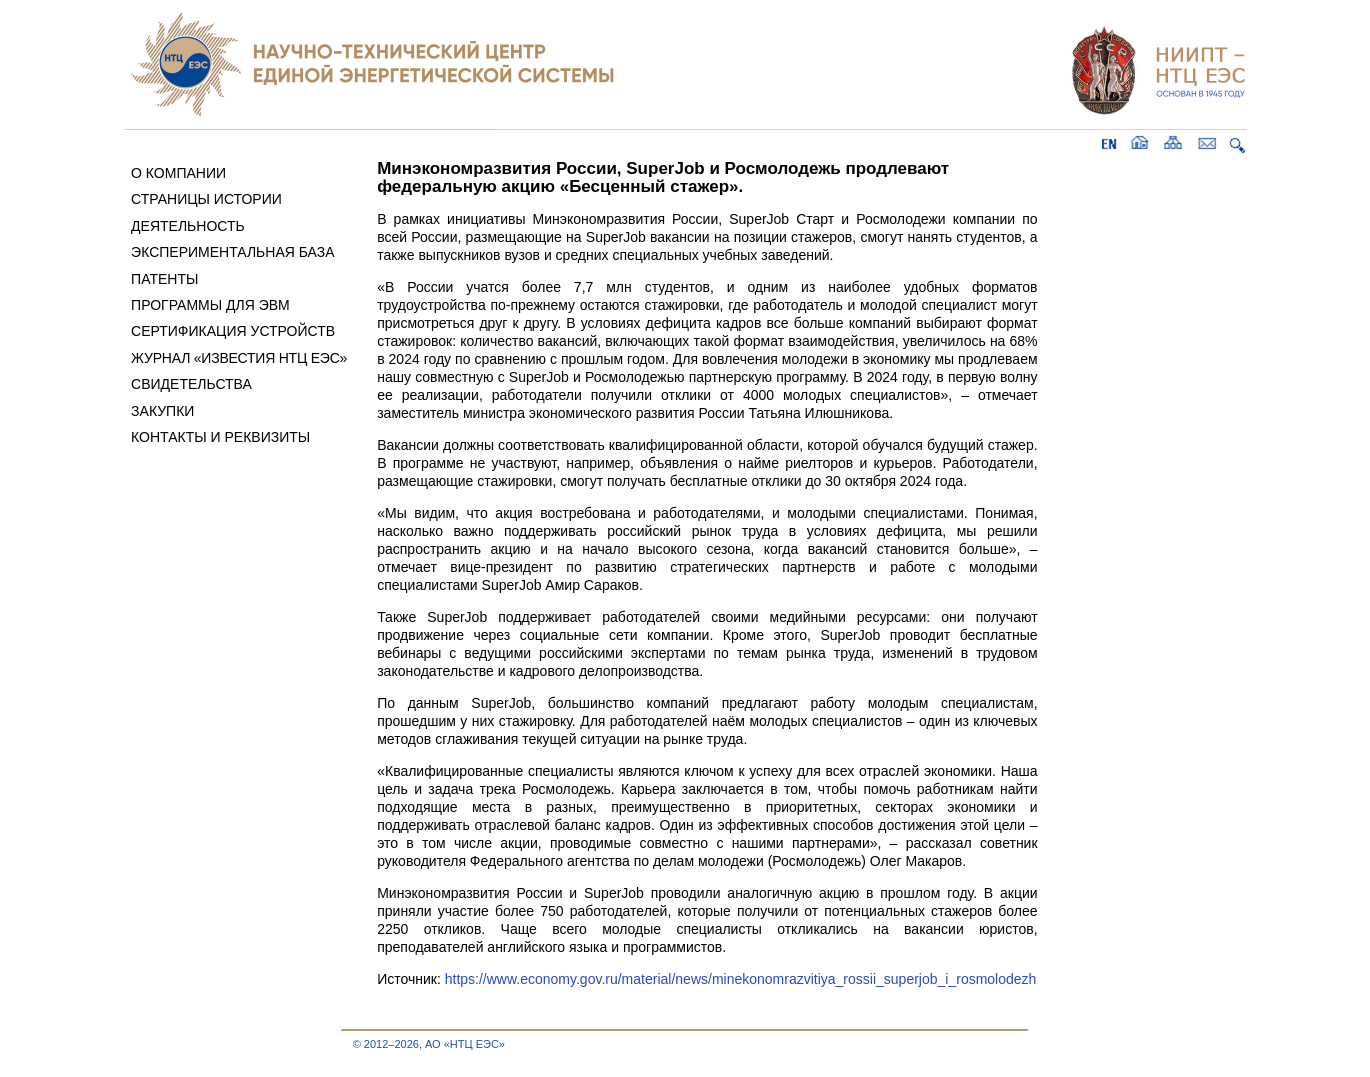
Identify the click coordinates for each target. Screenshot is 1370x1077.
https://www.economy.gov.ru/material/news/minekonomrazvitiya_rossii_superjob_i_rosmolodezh (741, 979)
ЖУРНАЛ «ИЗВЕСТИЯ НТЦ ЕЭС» (239, 358)
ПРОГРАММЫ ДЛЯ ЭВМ (210, 305)
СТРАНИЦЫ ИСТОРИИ (206, 199)
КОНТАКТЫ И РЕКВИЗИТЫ (220, 437)
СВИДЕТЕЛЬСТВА (191, 384)
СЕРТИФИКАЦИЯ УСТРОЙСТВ (233, 331)
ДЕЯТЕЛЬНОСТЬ (188, 226)
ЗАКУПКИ (162, 411)
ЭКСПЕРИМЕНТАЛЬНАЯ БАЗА (233, 252)
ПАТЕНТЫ (164, 279)
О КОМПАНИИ (178, 173)
